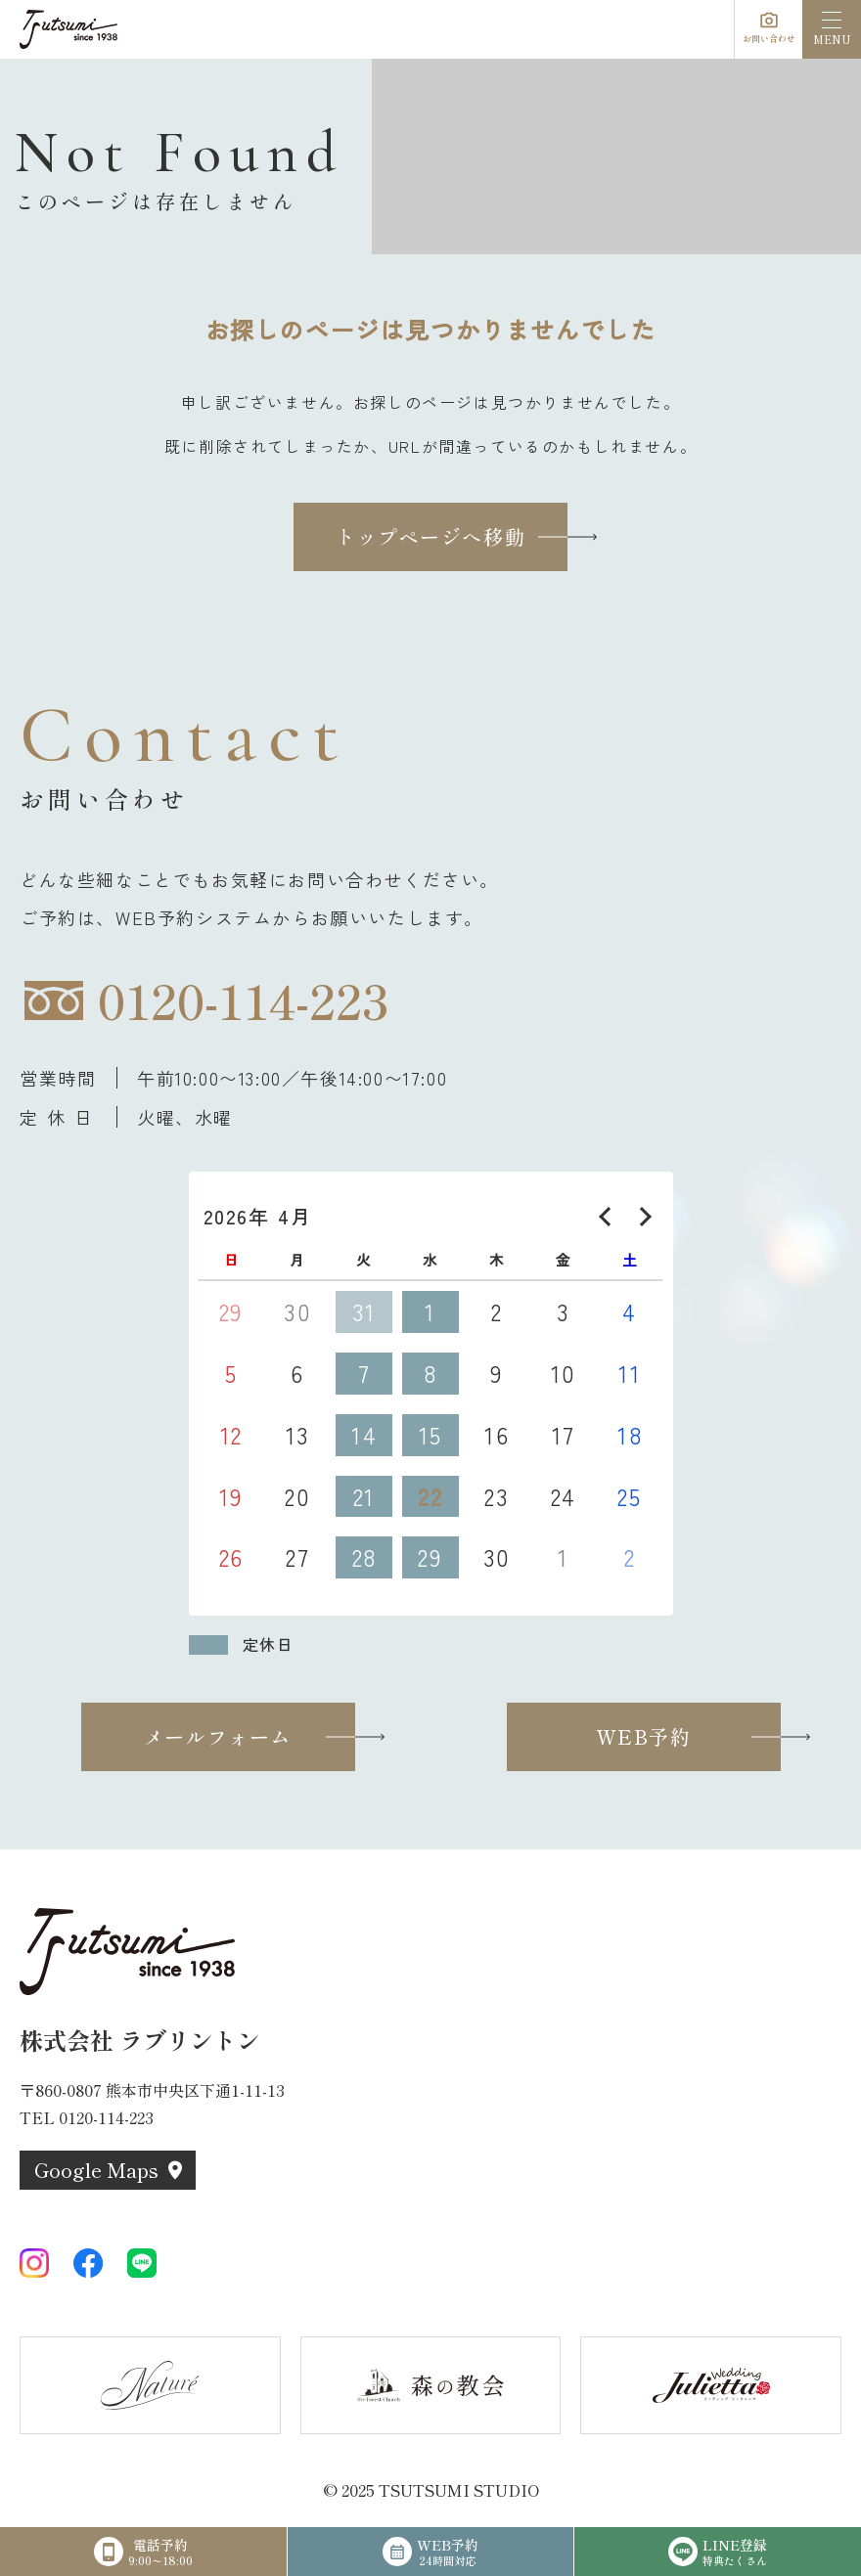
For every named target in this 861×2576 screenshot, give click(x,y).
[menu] (831, 29)
